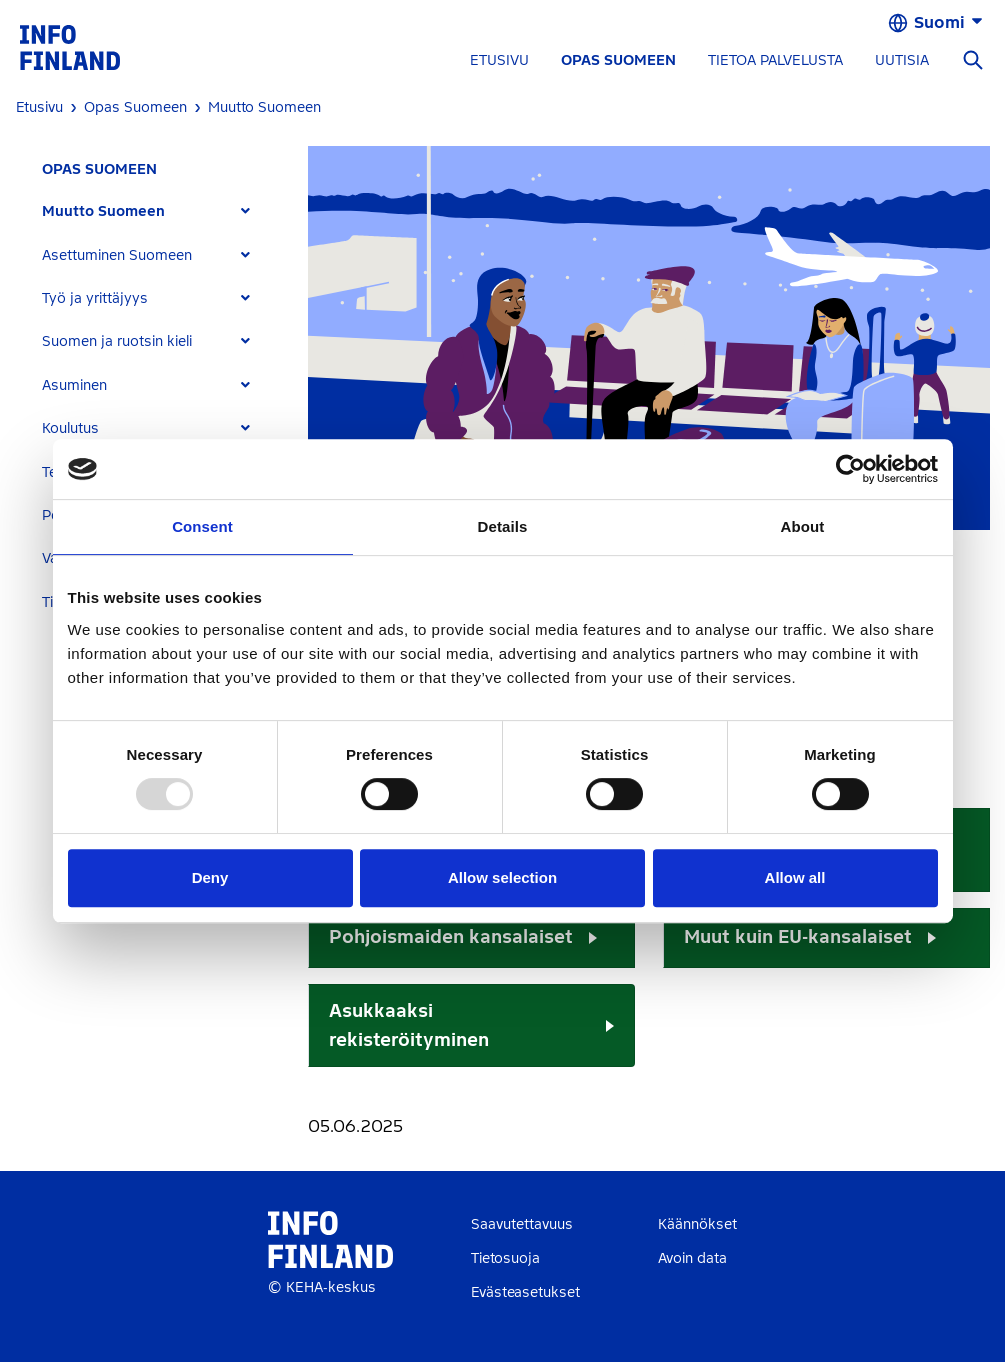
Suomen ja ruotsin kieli (117, 341)
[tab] (154, 211)
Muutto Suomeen (103, 211)
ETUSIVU (499, 60)
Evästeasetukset (525, 1292)
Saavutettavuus (522, 1224)
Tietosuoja (505, 1258)
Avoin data (692, 1258)
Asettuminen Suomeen (117, 255)
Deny (210, 877)
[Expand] (245, 211)
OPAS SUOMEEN (618, 60)
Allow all (795, 877)
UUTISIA (902, 60)
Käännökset (697, 1224)
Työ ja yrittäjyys (95, 298)
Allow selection (502, 877)
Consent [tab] (202, 526)
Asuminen (74, 385)
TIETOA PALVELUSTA (775, 60)
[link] (70, 46)
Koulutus (70, 428)
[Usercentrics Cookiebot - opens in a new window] (850, 469)
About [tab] (803, 526)
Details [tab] (503, 526)
